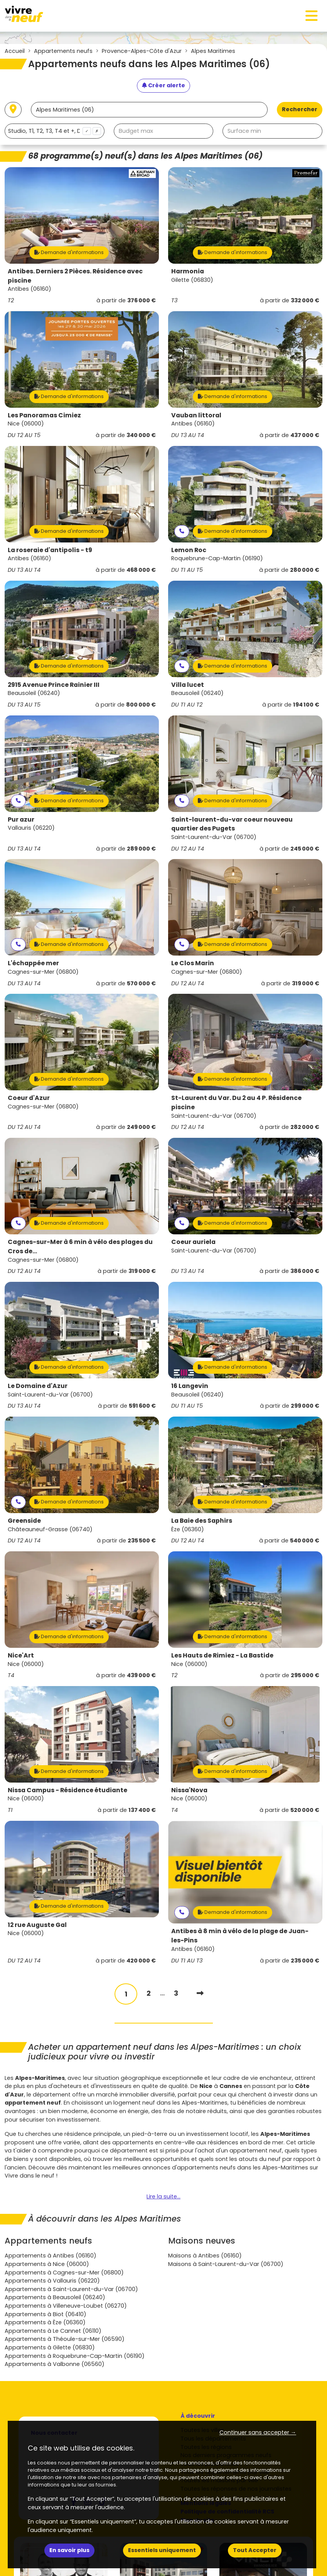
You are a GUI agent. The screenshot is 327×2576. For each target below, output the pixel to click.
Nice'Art (21, 1655)
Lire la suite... (163, 2196)
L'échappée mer (33, 963)
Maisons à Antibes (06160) (205, 2255)
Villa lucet (187, 684)
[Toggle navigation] (311, 15)
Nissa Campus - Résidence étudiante (67, 1790)
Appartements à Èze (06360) (45, 2322)
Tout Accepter (254, 2550)
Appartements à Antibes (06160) (50, 2255)
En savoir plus (69, 2550)
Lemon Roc (188, 550)
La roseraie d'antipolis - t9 (50, 550)
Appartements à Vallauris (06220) (52, 2281)
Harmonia (187, 271)
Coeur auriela (193, 1241)
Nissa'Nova (189, 1790)
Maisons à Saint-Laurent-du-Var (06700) (225, 2264)
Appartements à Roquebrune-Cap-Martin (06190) (75, 2356)
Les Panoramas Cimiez (44, 415)
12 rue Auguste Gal (37, 1924)
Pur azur (21, 819)
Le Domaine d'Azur (37, 1385)
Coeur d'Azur (29, 1097)
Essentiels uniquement (162, 2550)
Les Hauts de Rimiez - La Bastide (222, 1655)
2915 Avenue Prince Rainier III (53, 684)
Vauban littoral (196, 415)
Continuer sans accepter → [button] (257, 2432)
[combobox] (55, 131)
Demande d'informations (69, 252)
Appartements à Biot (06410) (45, 2314)
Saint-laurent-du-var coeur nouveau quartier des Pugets (232, 824)
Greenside (24, 1520)
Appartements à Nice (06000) (47, 2264)
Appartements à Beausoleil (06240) (55, 2297)
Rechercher (299, 109)
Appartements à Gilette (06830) (50, 2347)
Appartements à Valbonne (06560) (55, 2364)
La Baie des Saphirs (201, 1520)
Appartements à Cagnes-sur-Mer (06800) (64, 2272)
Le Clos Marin (192, 963)
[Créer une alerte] (163, 86)
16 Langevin (189, 1385)
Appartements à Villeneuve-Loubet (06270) (66, 2306)
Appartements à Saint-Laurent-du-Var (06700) (71, 2289)
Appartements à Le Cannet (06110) (53, 2331)
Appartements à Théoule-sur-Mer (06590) (65, 2339)
